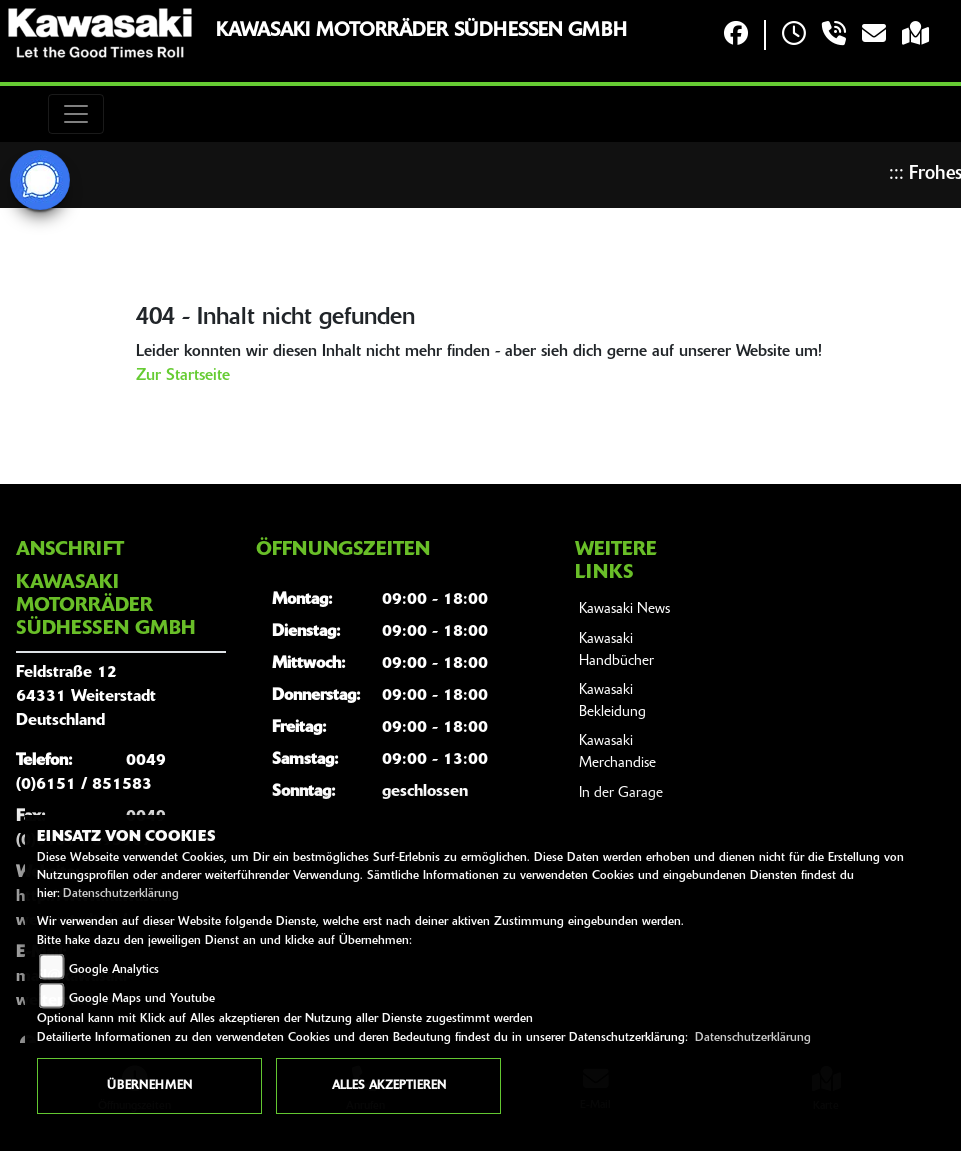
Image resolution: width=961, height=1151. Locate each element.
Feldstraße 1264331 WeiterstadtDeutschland (86, 697)
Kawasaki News (624, 609)
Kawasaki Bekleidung (612, 701)
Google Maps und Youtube (142, 999)
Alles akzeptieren (389, 1086)
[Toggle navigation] (76, 114)
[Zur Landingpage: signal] (40, 180)
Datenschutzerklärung (121, 894)
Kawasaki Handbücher (616, 650)
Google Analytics (114, 970)
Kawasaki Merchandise (617, 752)
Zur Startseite (183, 376)
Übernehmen (149, 1086)
